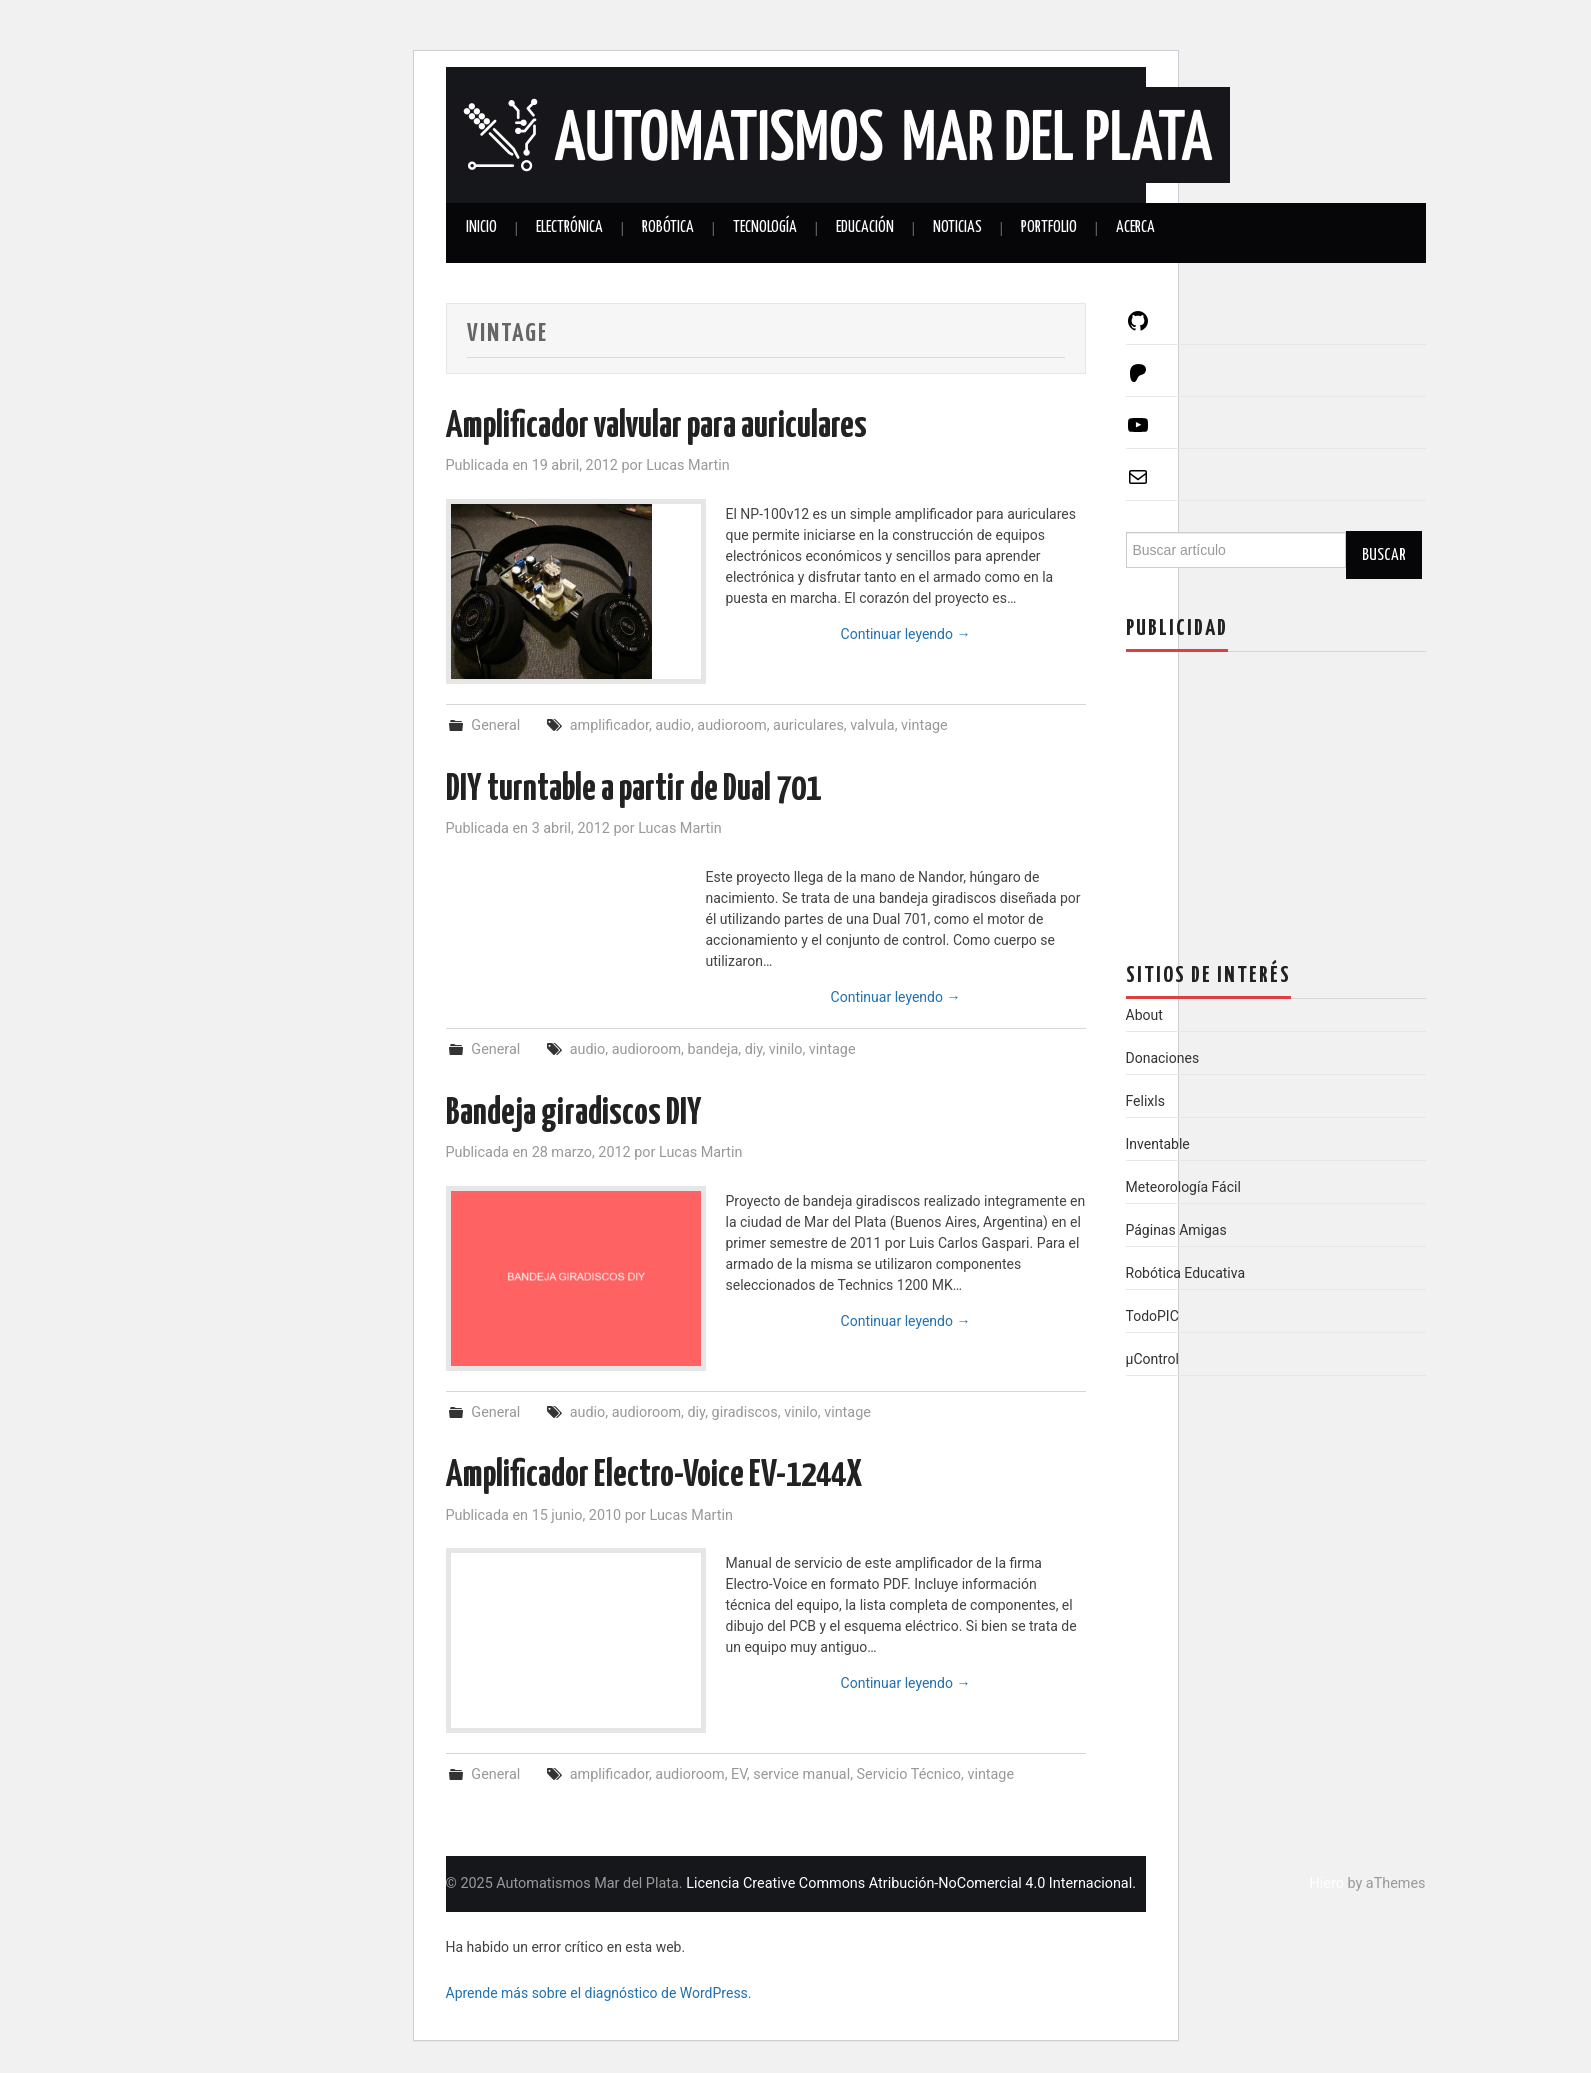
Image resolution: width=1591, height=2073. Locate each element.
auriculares (808, 725)
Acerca (1135, 227)
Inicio (481, 227)
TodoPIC (1152, 1316)
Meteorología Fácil (1183, 1187)
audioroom (731, 725)
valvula (872, 725)
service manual (801, 1774)
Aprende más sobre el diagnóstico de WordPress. (599, 1993)
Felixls (1145, 1101)
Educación (865, 227)
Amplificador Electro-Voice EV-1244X (654, 1476)
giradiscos (745, 1412)
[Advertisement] (1276, 792)
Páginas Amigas (1176, 1230)
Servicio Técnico (909, 1774)
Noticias (957, 227)
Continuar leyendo (906, 634)
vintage (924, 725)
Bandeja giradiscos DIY (574, 1114)
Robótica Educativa (1186, 1273)
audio (673, 725)
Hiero (1327, 1883)
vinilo (786, 1049)
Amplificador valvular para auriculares (656, 427)
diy (754, 1049)
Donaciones (1163, 1058)
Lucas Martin (688, 465)
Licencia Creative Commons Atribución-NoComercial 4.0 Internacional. (911, 1883)
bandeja (712, 1049)
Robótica (668, 227)
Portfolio (1049, 227)
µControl (1152, 1359)
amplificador (609, 725)
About (1144, 1015)
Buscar (1384, 555)
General (495, 725)
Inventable (1158, 1144)
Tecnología (765, 227)
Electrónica (569, 227)
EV (739, 1774)
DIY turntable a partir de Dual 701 (633, 790)
